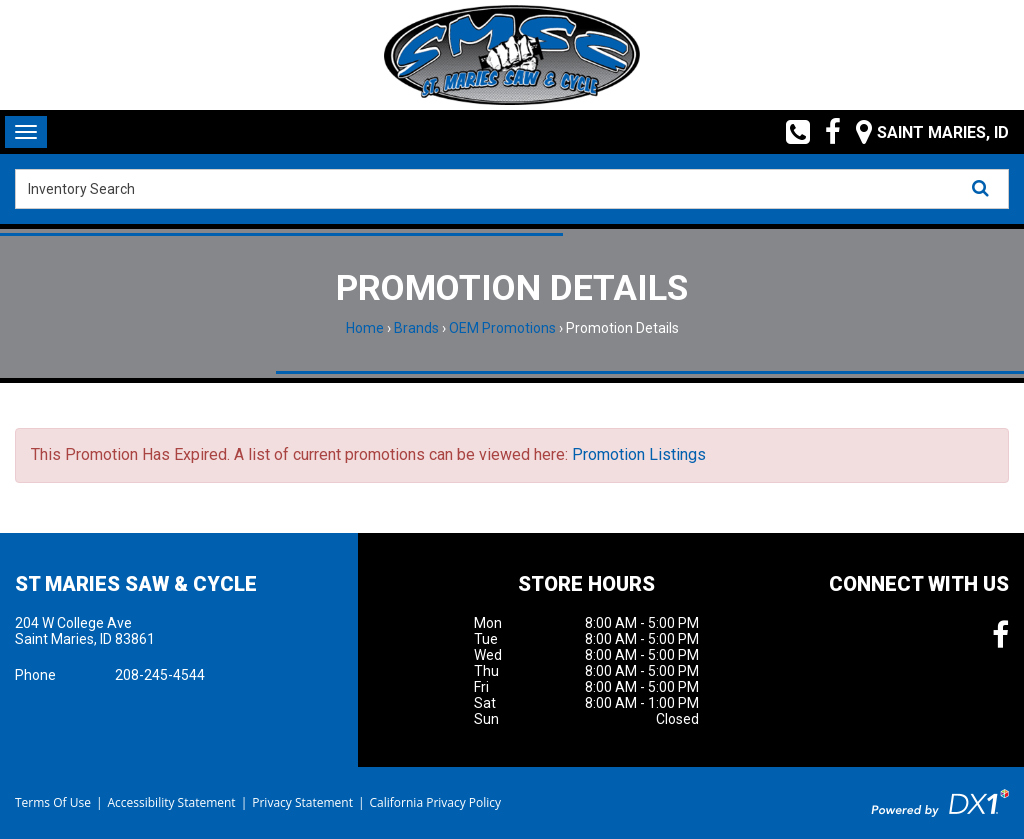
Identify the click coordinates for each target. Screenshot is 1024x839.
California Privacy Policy (436, 802)
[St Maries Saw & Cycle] (511, 55)
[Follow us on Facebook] (825, 132)
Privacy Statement (302, 802)
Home (365, 328)
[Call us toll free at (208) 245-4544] (790, 132)
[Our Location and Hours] (925, 132)
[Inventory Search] (512, 189)
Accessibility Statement (171, 802)
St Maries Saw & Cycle (136, 584)
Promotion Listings (639, 454)
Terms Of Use (53, 802)
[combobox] (512, 189)
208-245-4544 (160, 675)
